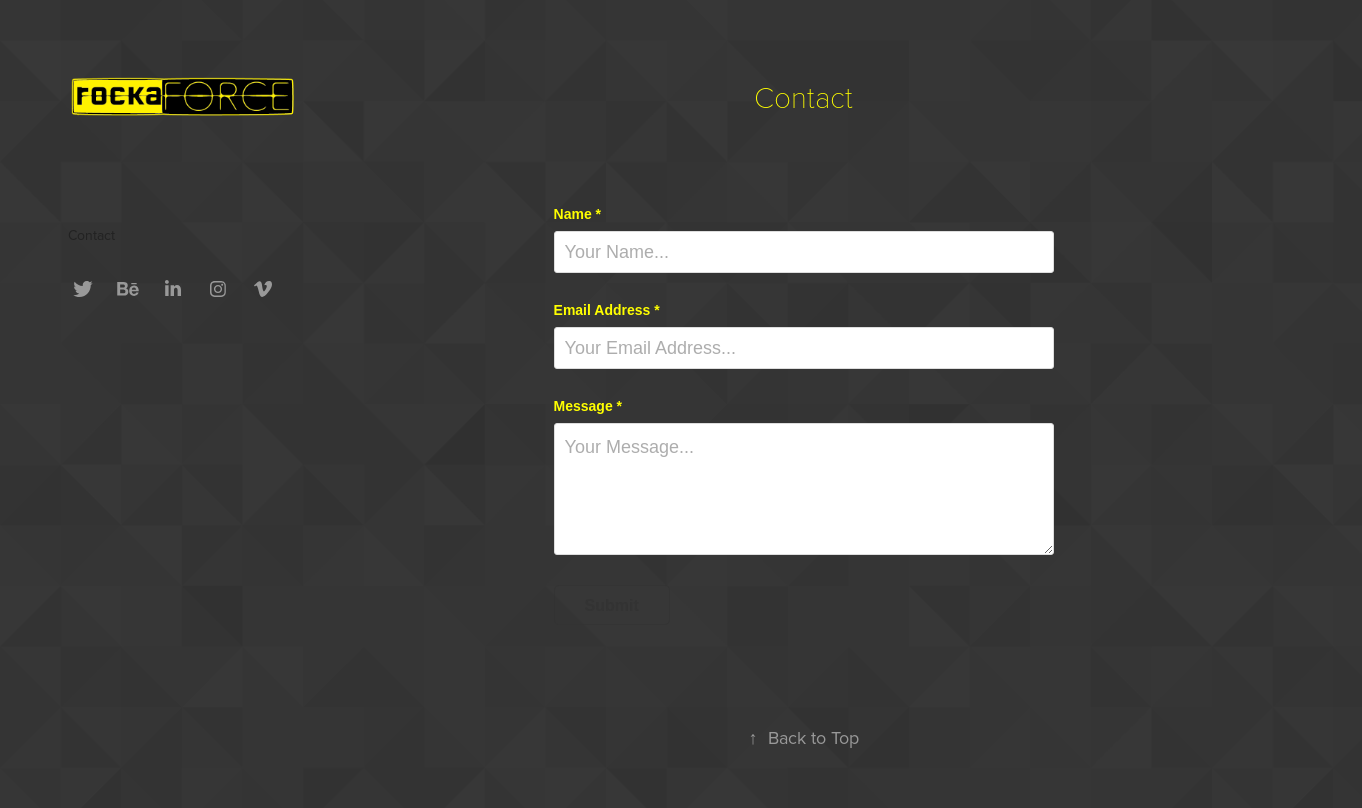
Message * (588, 406)
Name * (577, 214)
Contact (91, 235)
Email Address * (607, 310)
